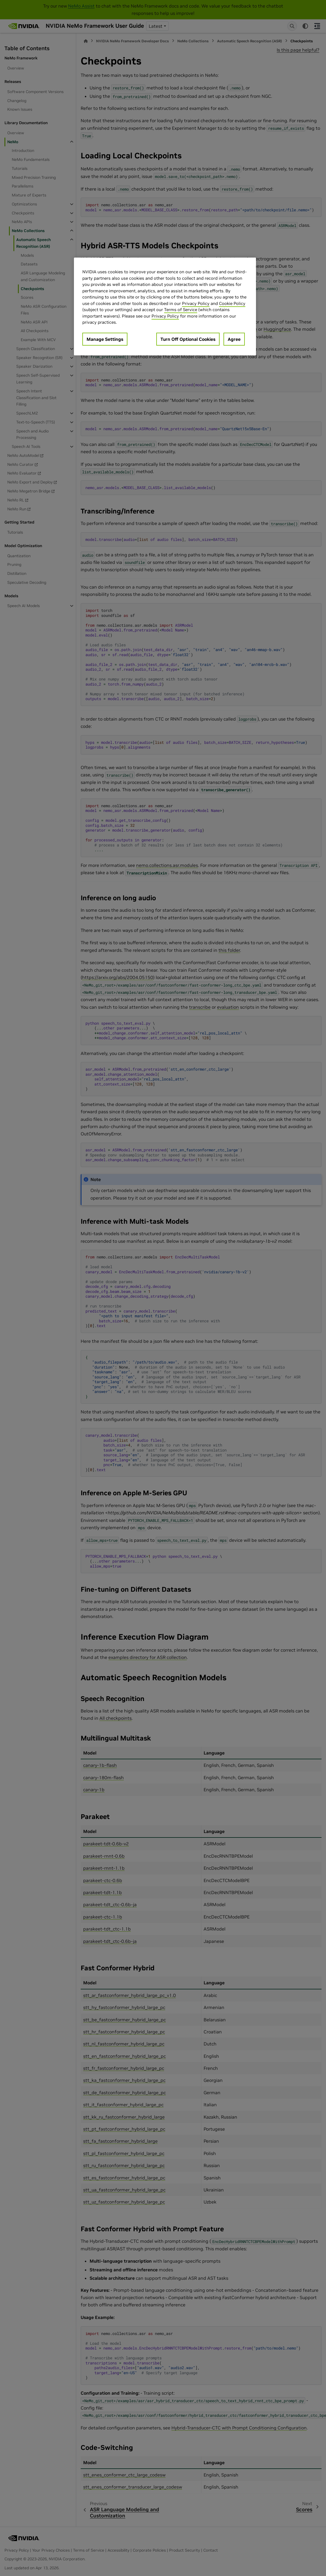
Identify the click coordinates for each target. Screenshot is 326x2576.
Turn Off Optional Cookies (187, 339)
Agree (234, 339)
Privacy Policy (195, 303)
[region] (165, 306)
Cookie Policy (232, 303)
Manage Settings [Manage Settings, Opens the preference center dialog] (105, 339)
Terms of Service (180, 309)
